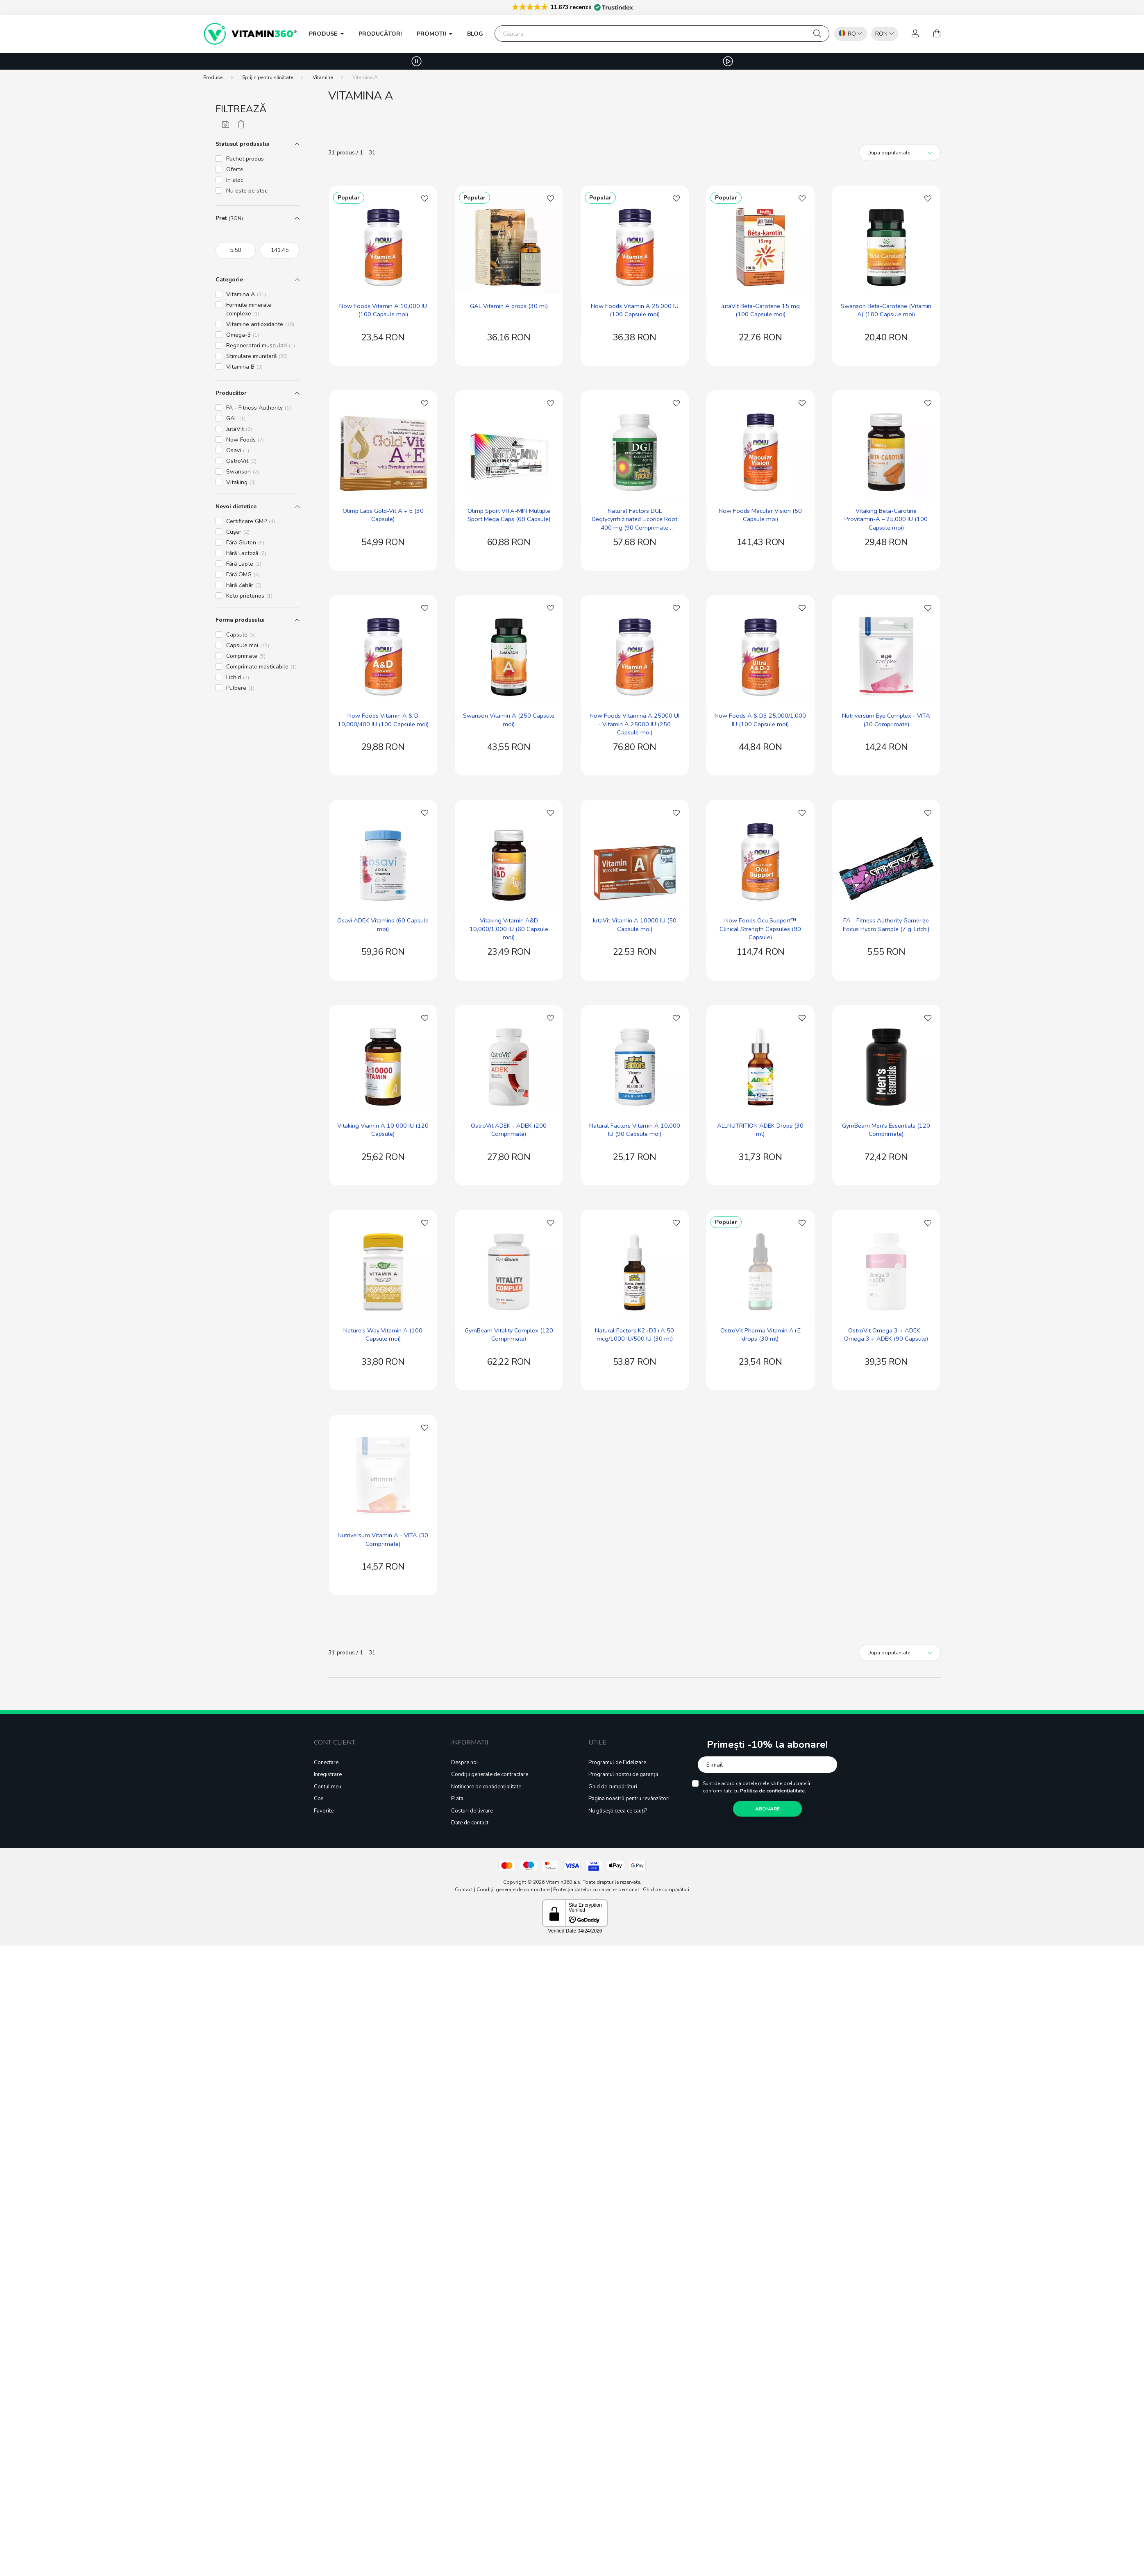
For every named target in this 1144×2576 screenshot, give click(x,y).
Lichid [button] (237, 677)
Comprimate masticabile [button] (261, 667)
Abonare (767, 1809)
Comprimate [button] (246, 656)
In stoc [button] (234, 180)
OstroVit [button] (241, 461)
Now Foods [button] (245, 440)
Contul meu (327, 1787)
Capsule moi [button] (247, 645)
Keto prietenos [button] (249, 596)
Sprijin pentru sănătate (267, 77)
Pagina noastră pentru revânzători (629, 1799)
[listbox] (882, 33)
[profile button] (915, 33)
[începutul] (236, 250)
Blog (475, 34)
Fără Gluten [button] (245, 542)
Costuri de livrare (472, 1811)
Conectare (326, 1763)
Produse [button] (324, 34)
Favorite (324, 1811)
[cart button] (936, 33)
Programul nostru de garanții (623, 1775)
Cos (319, 1799)
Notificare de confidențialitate (486, 1787)
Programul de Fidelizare (617, 1763)
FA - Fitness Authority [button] (258, 408)
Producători (380, 34)
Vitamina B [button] (244, 367)
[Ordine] (900, 153)
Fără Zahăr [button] (243, 585)
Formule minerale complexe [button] (248, 309)
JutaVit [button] (239, 429)
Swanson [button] (242, 472)
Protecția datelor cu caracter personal (596, 1889)
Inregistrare (328, 1775)
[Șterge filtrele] (241, 124)
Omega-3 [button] (242, 335)
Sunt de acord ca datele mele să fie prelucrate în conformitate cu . (757, 1787)
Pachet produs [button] (245, 159)
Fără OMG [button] (243, 574)
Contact (464, 1889)
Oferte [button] (234, 169)
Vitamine (323, 77)
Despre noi (464, 1763)
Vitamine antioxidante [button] (260, 324)
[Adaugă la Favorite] (425, 198)
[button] (572, 6)
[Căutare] (662, 33)
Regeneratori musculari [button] (260, 345)
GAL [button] (235, 418)
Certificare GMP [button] (250, 521)
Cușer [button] (238, 532)
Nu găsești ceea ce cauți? (617, 1811)
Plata (457, 1799)
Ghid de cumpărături (612, 1787)
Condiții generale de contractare (489, 1775)
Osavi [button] (237, 450)
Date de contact (469, 1823)
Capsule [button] (241, 635)
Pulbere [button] (240, 688)
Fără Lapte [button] (243, 564)
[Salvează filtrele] (225, 124)
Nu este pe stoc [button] (247, 191)
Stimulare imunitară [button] (257, 356)
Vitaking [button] (241, 482)
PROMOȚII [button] (432, 34)
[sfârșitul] (280, 250)
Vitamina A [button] (246, 294)
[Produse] (212, 77)
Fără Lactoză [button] (246, 553)
